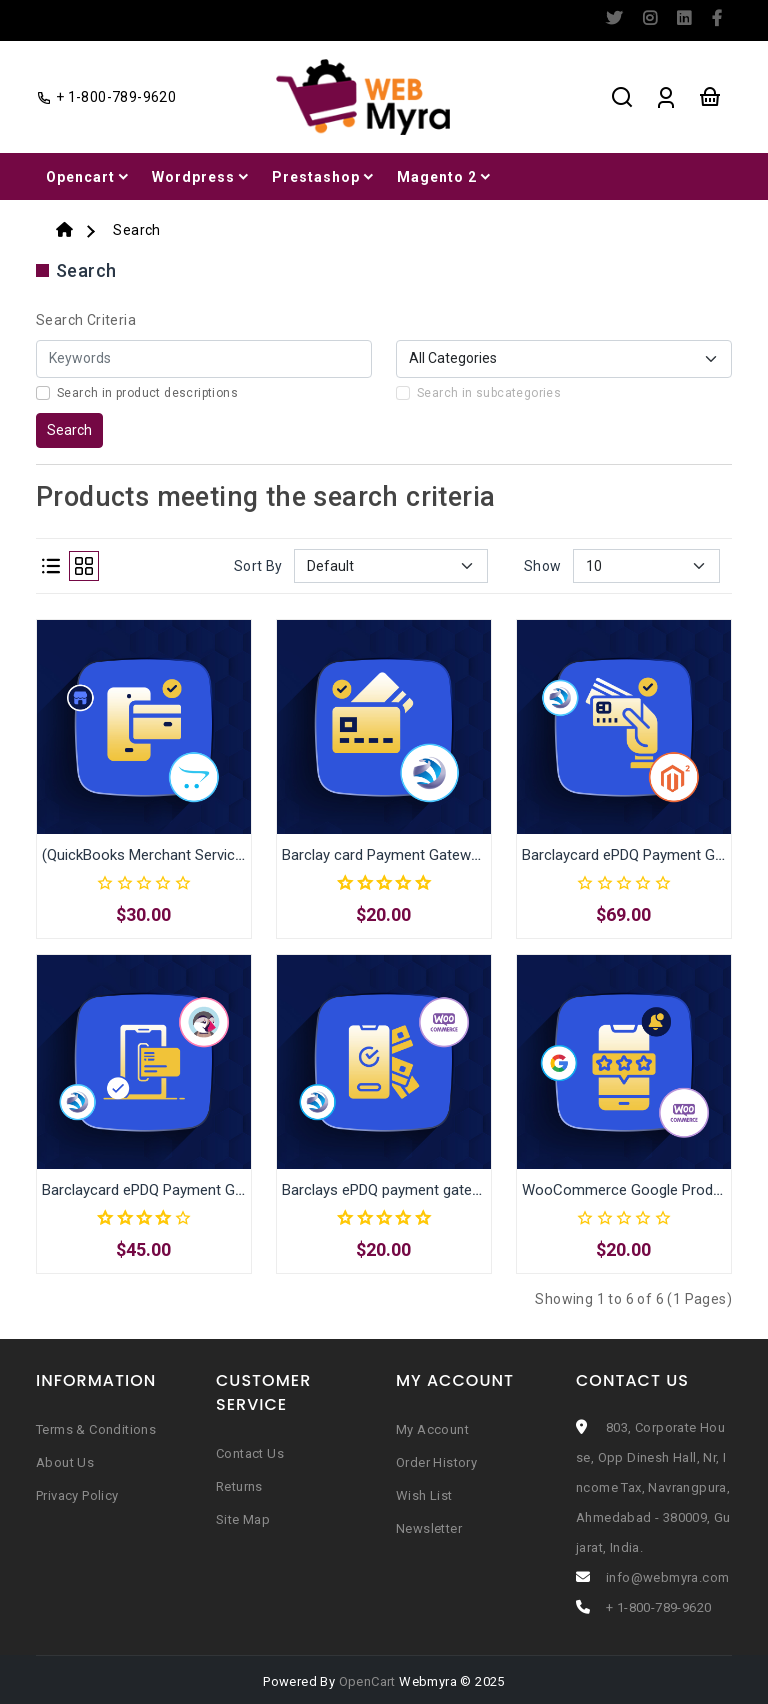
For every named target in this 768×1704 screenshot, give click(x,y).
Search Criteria (86, 320)
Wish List (424, 1495)
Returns (239, 1486)
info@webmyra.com (667, 1577)
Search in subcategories (489, 393)
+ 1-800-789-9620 (658, 1607)
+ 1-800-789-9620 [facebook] (106, 97)
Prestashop (324, 177)
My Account (432, 1429)
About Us (65, 1462)
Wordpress (202, 177)
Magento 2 (445, 177)
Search (136, 230)
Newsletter (429, 1528)
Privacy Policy (77, 1495)
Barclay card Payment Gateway (384, 855)
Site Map (243, 1519)
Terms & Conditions (96, 1429)
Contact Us (250, 1453)
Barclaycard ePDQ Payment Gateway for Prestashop (214, 1190)
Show (543, 566)
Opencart (89, 177)
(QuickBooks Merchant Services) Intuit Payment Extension (232, 855)
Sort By (258, 566)
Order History (436, 1462)
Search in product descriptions (147, 393)
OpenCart (367, 1681)
